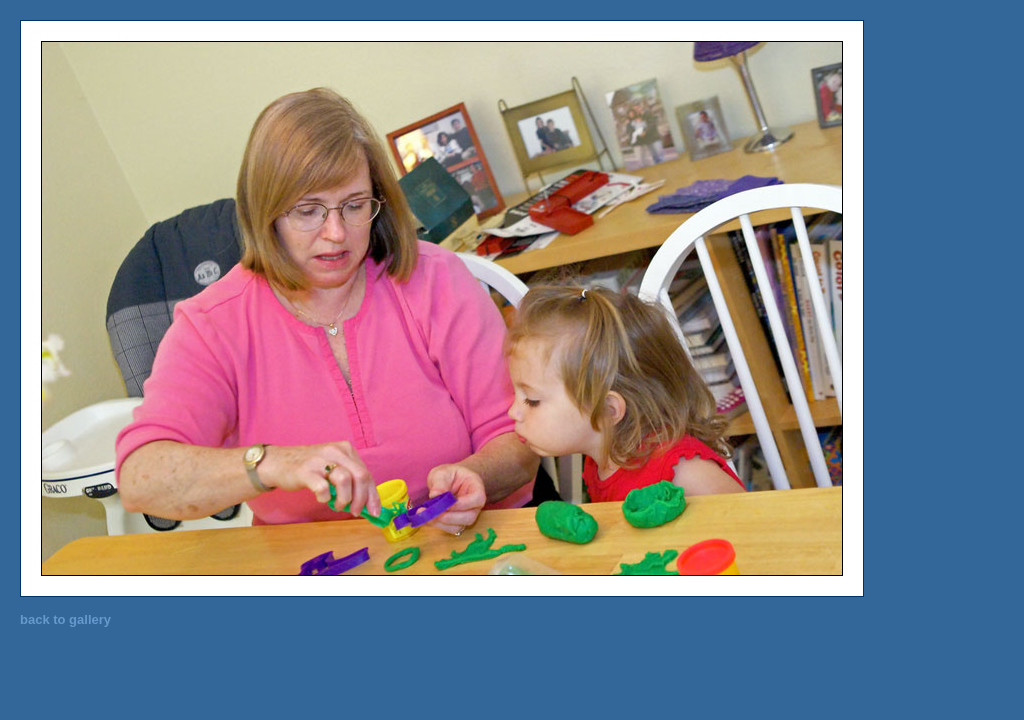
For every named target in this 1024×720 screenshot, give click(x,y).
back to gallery (65, 619)
